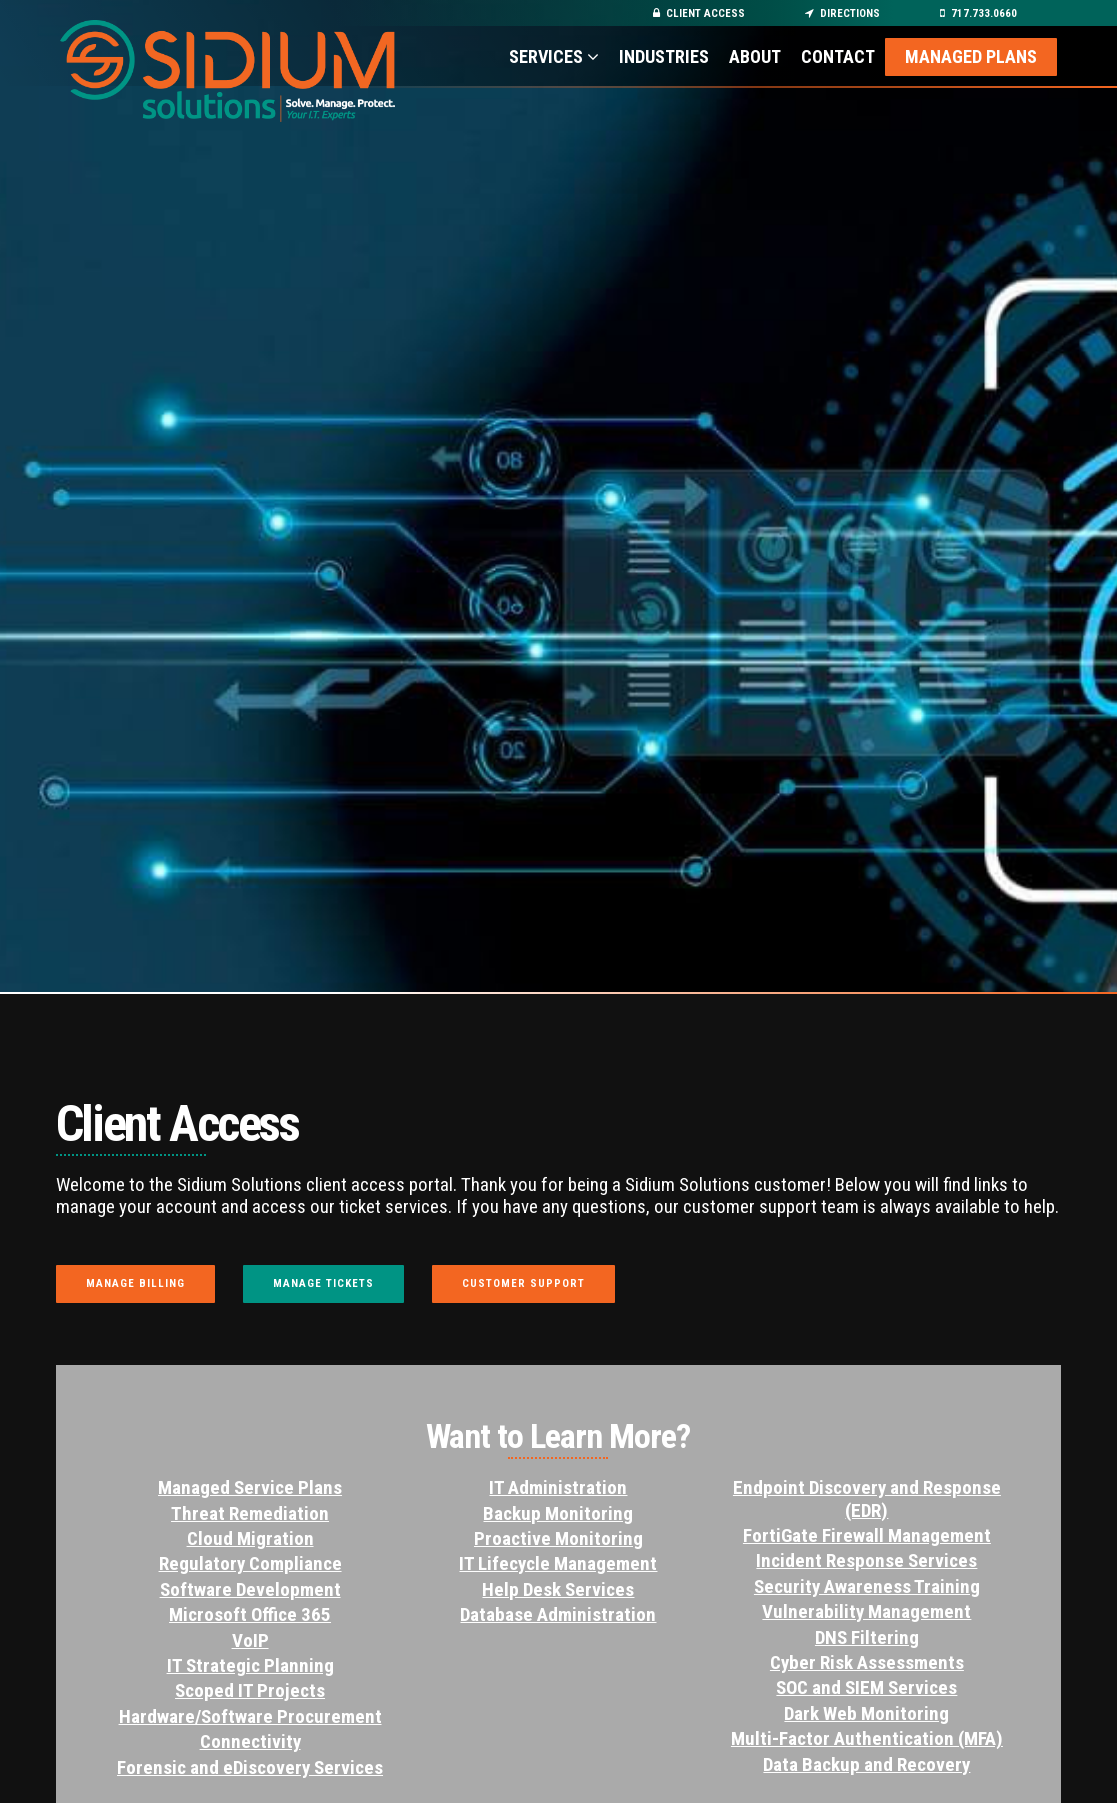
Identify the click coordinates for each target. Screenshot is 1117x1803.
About (755, 56)
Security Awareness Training (867, 1586)
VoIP (250, 1640)
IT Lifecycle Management (558, 1563)
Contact (838, 56)
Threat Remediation (250, 1513)
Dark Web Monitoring (866, 1713)
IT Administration (558, 1487)
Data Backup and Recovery (866, 1764)
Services (554, 56)
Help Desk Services (558, 1589)
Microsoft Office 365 (250, 1614)
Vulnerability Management (866, 1611)
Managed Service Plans (250, 1487)
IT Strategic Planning (250, 1665)
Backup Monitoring (558, 1513)
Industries (664, 56)
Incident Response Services (866, 1560)
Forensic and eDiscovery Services (250, 1767)
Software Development (250, 1589)
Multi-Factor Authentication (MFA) (867, 1738)
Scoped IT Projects (250, 1690)
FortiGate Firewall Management (867, 1535)
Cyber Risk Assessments (867, 1662)
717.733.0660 (978, 13)
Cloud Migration (250, 1538)
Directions (842, 13)
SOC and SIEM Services (866, 1687)
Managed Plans (971, 56)
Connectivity (250, 1741)
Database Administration (558, 1614)
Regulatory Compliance (250, 1563)
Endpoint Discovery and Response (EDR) (867, 1498)
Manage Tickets (323, 1283)
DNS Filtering (867, 1637)
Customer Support (523, 1283)
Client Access (699, 13)
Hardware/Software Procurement (250, 1716)
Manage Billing (135, 1283)
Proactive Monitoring (558, 1538)
